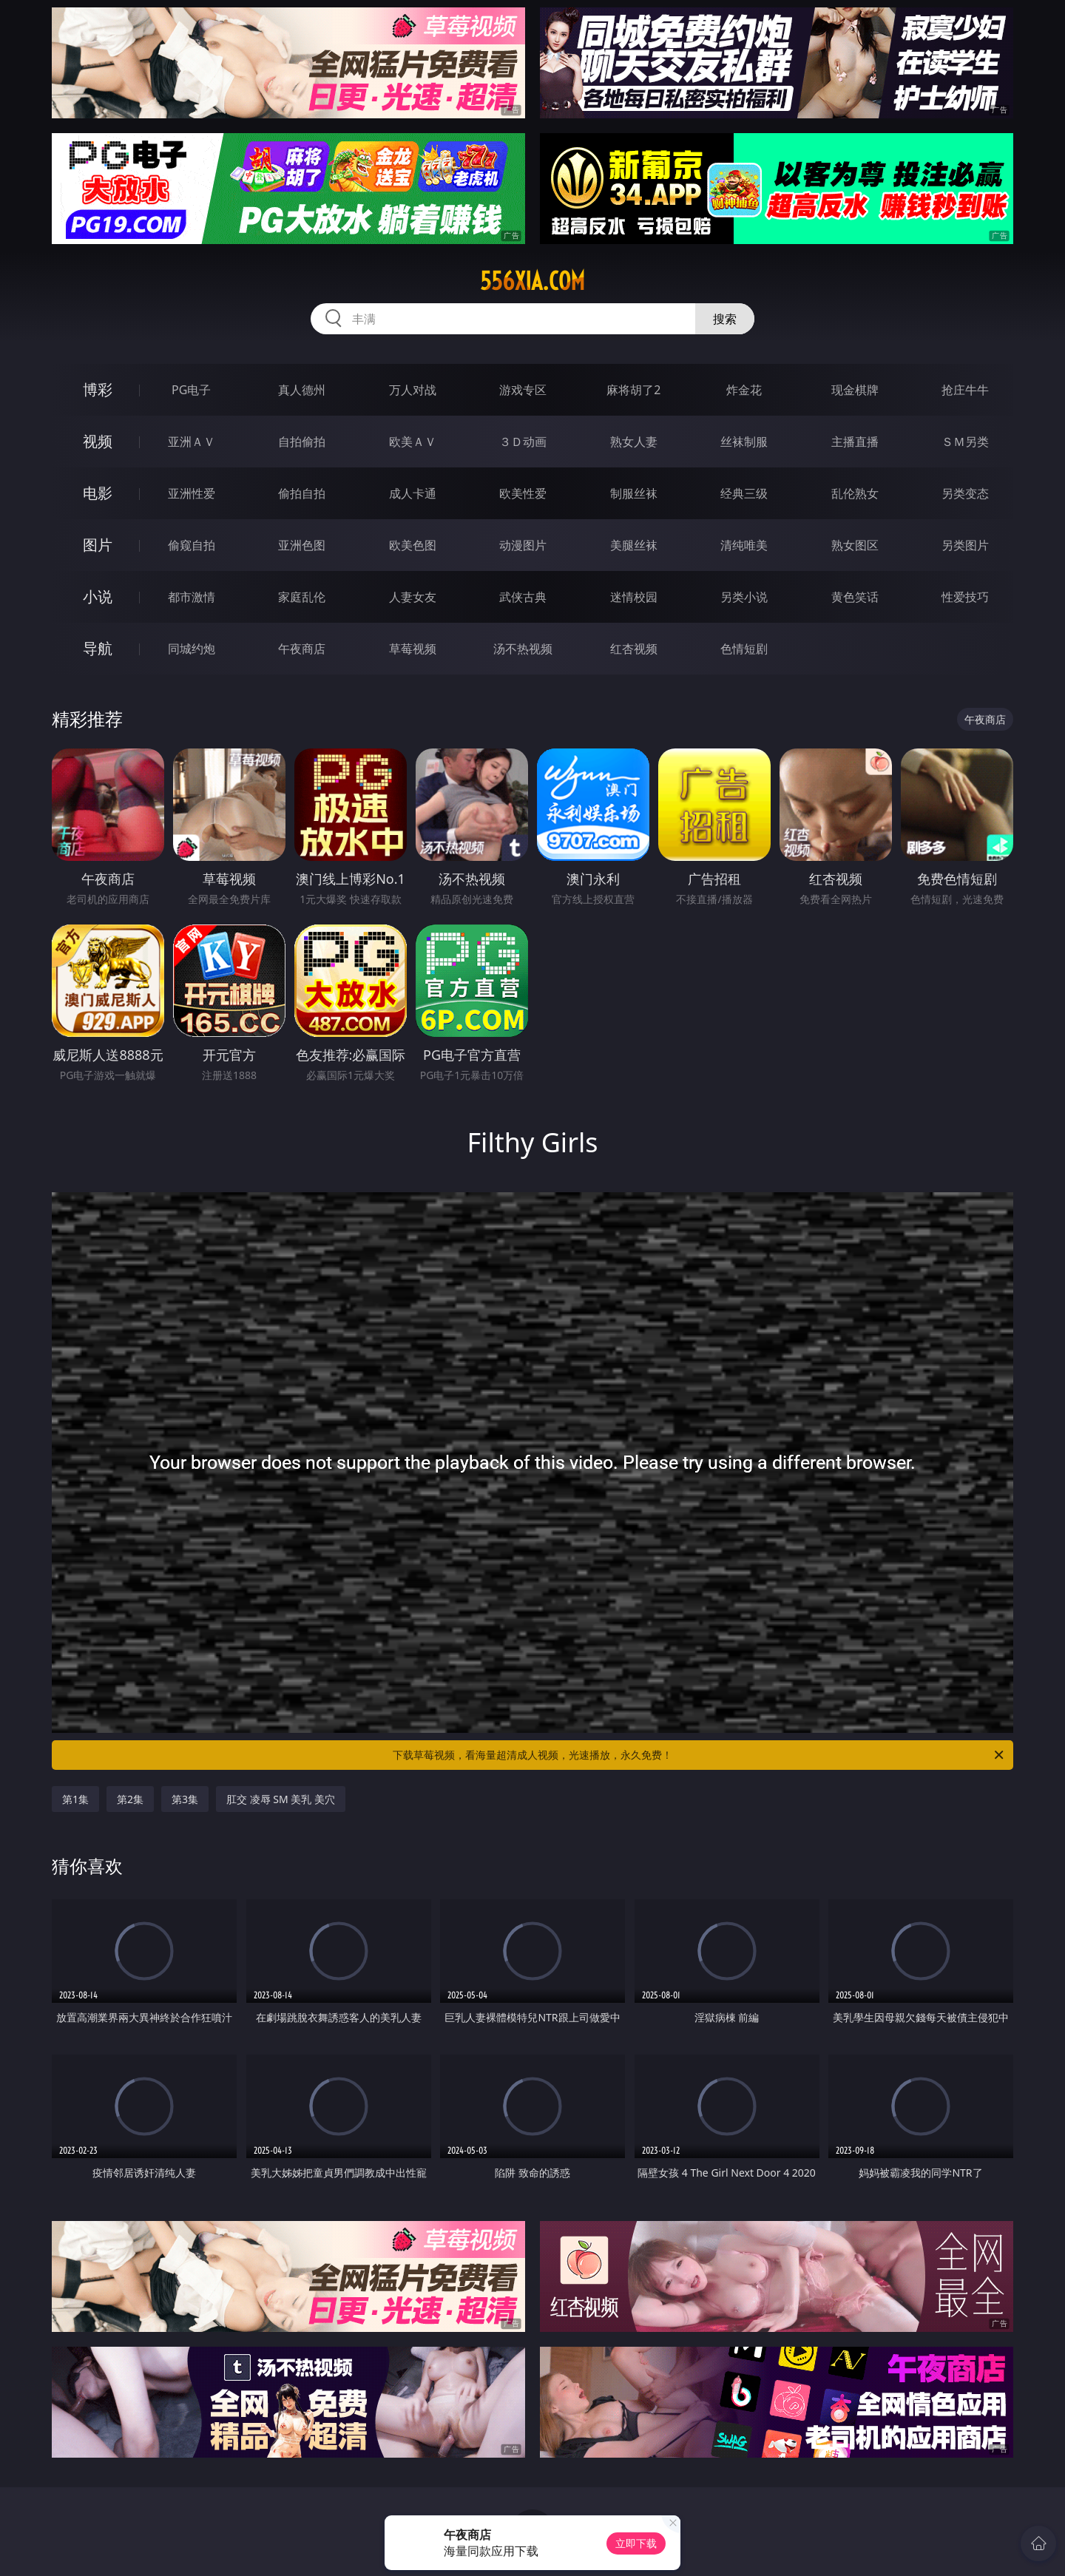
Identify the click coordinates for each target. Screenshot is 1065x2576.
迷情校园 (633, 597)
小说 (97, 596)
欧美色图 (412, 545)
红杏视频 (633, 648)
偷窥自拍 (191, 545)
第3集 (185, 1799)
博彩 (97, 389)
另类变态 (965, 493)
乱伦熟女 (855, 493)
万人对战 (412, 390)
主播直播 (855, 441)
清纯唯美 (744, 545)
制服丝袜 (633, 493)
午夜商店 (301, 648)
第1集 (75, 1799)
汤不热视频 (522, 648)
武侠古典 (523, 597)
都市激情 (191, 597)
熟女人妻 (633, 441)
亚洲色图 (301, 545)
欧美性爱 (523, 493)
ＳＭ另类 (965, 441)
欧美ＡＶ (412, 441)
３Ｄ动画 (523, 441)
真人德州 (301, 390)
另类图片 (965, 545)
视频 (97, 441)
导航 (97, 648)
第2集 (130, 1799)
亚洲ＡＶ (191, 441)
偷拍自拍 (301, 493)
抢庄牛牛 (965, 390)
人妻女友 (412, 597)
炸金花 (744, 390)
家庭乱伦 (301, 597)
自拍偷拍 (301, 441)
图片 (97, 545)
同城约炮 (191, 648)
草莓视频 (412, 648)
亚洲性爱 (191, 493)
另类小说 (744, 597)
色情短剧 (744, 648)
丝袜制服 (744, 441)
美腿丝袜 (633, 545)
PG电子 (191, 390)
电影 (97, 493)
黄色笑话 (855, 597)
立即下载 (636, 2543)
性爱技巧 (965, 597)
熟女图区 (855, 545)
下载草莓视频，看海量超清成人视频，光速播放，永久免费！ (699, 1755)
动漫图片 (523, 545)
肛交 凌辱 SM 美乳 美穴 (280, 1799)
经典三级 (744, 493)
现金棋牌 (855, 390)
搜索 (725, 319)
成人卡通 (412, 493)
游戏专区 (523, 390)
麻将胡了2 (633, 390)
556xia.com (532, 281)
